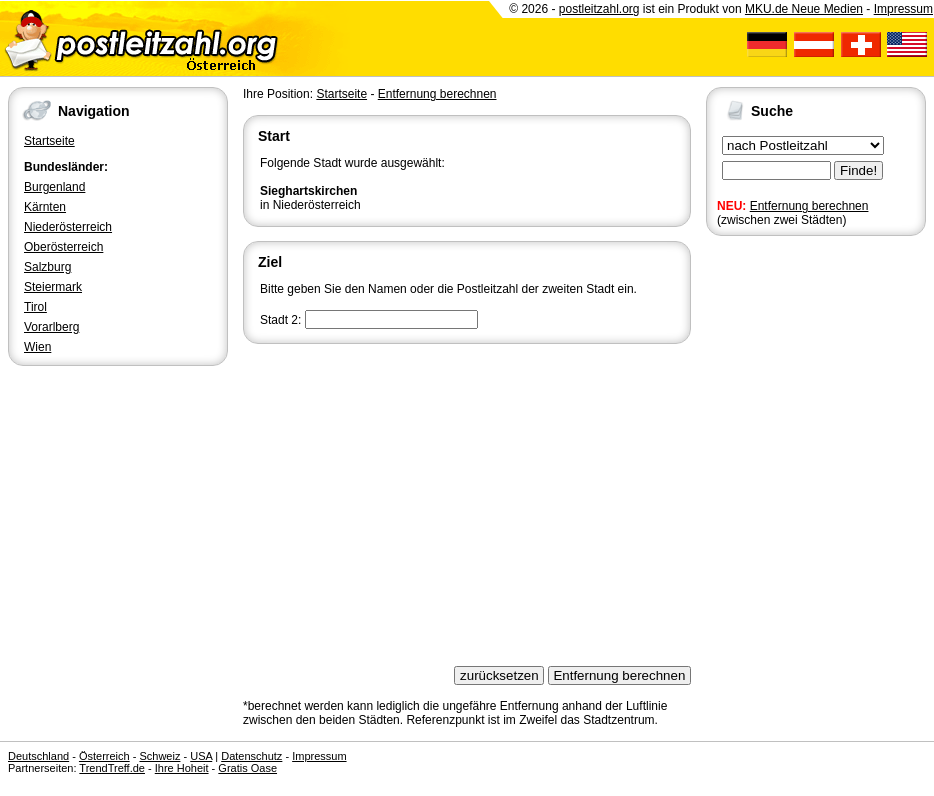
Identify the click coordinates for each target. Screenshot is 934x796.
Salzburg (47, 267)
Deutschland (38, 756)
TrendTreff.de (112, 768)
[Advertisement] (467, 498)
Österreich (104, 756)
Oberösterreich (63, 247)
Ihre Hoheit (182, 768)
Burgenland (54, 187)
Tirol (35, 307)
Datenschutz (251, 756)
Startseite (49, 141)
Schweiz (159, 756)
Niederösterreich (68, 227)
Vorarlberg (51, 327)
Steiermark (53, 287)
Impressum (903, 9)
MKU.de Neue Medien (804, 9)
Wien (37, 347)
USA (201, 756)
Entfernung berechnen (809, 206)
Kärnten (45, 207)
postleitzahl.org (599, 9)
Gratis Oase (247, 768)
